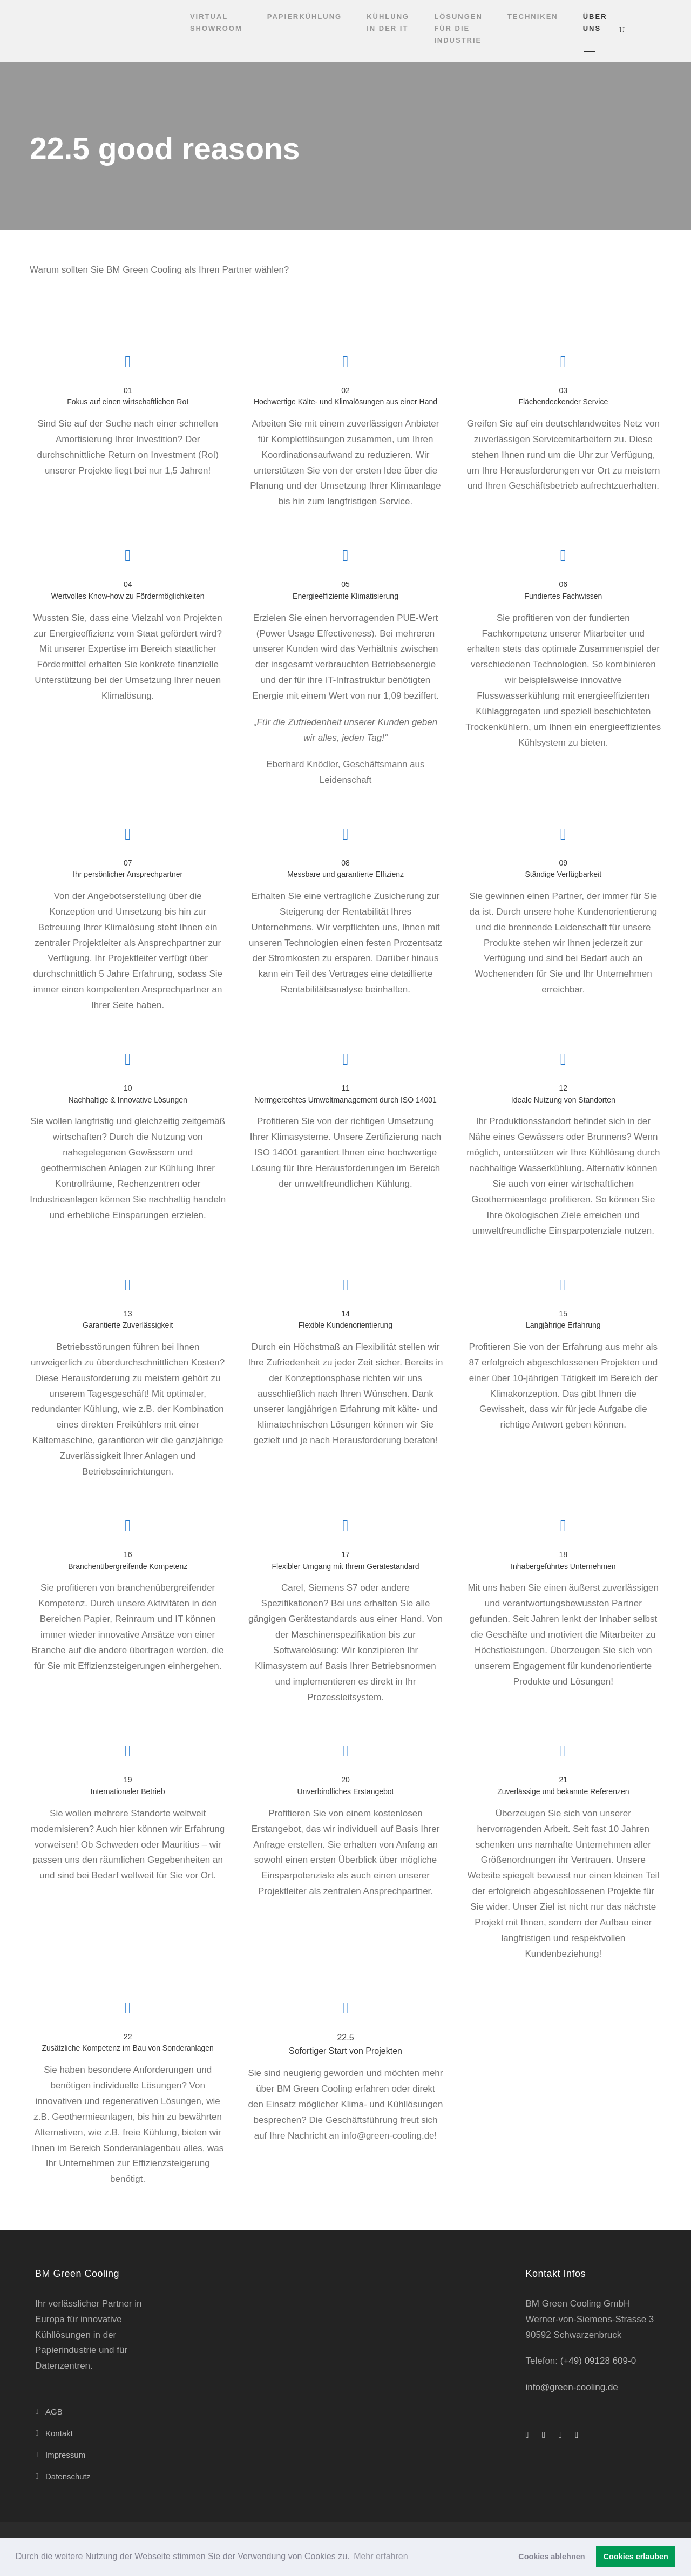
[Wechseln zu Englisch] (643, 30)
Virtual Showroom (216, 22)
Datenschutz (67, 2476)
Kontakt (59, 2433)
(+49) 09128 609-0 (598, 2361)
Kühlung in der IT (388, 22)
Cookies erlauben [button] (636, 2556)
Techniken (532, 16)
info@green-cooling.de (572, 2387)
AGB (54, 2411)
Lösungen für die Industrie (458, 28)
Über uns (595, 22)
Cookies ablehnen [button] (551, 2556)
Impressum (65, 2454)
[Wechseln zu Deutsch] (664, 30)
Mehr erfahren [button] (381, 2556)
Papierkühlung (304, 16)
